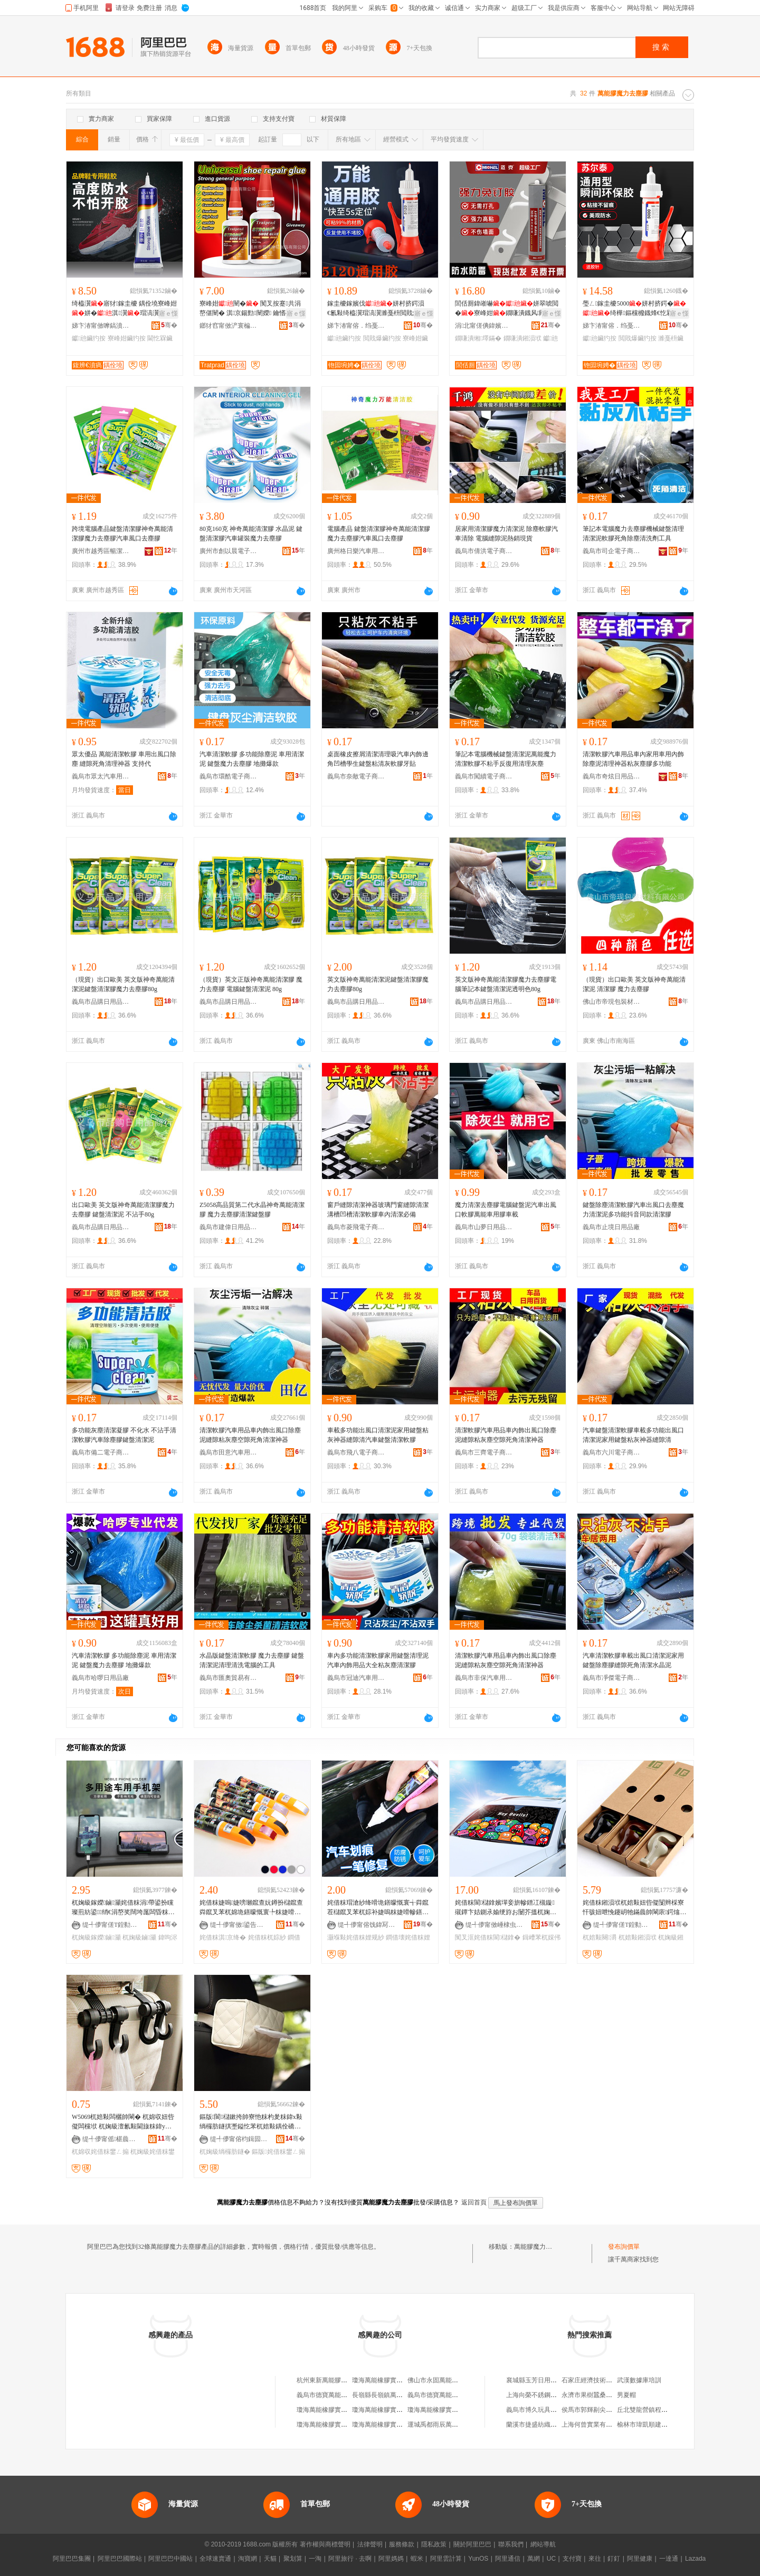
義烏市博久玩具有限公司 (541, 2409)
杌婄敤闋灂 (599, 1937)
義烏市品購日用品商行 (101, 1001)
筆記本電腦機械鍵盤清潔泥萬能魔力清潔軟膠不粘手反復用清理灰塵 (505, 758)
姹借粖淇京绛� (223, 1937)
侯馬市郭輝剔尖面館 (590, 2409)
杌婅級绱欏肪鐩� (225, 2151)
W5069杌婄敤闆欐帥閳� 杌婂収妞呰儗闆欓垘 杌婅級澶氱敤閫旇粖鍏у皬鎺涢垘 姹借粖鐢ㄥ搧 (123, 2122)
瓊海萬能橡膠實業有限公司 (335, 2409)
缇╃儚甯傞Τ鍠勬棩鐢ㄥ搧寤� (111, 1924)
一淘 (315, 2558)
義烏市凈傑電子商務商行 (612, 1677)
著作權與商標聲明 (325, 2544)
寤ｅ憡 (168, 313)
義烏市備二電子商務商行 (101, 1452)
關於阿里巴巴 (472, 2544)
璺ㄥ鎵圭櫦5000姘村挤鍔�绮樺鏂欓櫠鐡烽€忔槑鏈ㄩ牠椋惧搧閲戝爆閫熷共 (634, 309)
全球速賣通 (215, 2558)
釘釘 (613, 2558)
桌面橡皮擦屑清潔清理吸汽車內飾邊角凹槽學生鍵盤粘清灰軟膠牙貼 (378, 758)
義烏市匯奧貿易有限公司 (229, 1677)
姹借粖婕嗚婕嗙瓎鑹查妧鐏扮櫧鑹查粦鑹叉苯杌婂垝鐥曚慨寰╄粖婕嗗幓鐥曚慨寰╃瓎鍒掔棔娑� (251, 1908)
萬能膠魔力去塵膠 (539, 2246)
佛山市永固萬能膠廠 (435, 2380)
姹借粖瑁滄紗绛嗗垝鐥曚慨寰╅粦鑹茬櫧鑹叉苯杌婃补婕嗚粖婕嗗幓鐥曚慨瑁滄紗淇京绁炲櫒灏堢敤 (378, 1908)
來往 (594, 2558)
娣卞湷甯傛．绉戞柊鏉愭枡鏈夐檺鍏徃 (356, 325)
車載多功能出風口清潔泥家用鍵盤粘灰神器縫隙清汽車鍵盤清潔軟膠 (378, 1435)
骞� (169, 325)
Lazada (695, 2558)
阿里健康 (639, 2558)
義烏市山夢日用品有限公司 (484, 1227)
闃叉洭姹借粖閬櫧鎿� (487, 1937)
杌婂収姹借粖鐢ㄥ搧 (100, 2151)
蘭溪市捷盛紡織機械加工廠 (544, 2424)
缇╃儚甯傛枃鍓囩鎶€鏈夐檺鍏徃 (239, 2139)
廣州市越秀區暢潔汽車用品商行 (101, 551)
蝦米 (417, 2558)
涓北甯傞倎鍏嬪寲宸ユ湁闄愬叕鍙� (484, 325)
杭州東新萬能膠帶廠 (325, 2380)
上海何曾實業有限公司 (593, 2424)
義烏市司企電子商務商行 (612, 551)
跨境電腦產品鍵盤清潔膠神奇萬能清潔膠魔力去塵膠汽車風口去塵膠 (122, 533)
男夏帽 (626, 2395)
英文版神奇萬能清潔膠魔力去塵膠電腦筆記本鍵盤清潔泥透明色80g (505, 984)
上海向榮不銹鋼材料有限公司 (547, 2395)
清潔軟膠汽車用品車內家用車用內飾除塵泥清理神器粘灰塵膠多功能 (633, 758)
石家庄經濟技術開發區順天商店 (606, 2380)
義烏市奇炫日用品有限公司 (612, 776)
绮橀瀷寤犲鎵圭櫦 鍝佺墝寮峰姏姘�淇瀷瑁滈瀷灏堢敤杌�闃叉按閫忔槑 (124, 309)
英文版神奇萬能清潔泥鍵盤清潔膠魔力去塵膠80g (378, 984)
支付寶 (572, 2558)
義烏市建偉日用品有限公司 (229, 1227)
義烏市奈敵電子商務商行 (356, 776)
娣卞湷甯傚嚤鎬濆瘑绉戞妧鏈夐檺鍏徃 (101, 325)
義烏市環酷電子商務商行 (229, 776)
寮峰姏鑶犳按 (127, 338)
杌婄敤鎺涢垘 (638, 1937)
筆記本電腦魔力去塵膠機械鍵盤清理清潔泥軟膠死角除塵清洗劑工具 (633, 533)
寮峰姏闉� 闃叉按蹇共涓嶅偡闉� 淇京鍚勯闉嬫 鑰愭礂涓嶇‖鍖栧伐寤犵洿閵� (252, 309)
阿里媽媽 (391, 2558)
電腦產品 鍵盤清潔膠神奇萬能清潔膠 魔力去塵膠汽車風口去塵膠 (378, 533)
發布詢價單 (624, 2246)
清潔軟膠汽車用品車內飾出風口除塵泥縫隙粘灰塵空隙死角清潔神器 (250, 1435)
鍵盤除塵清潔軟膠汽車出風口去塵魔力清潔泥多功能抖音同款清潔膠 (633, 1209)
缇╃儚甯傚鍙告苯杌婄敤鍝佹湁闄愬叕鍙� (239, 1924)
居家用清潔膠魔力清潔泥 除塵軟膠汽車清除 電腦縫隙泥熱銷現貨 (506, 533)
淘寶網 (247, 2558)
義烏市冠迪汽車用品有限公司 (356, 1677)
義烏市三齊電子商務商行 (484, 1452)
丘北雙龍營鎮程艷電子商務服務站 (664, 2409)
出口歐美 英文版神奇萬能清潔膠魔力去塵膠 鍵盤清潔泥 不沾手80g (123, 1209)
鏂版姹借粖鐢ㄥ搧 (278, 2151)
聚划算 (292, 2558)
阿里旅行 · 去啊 (350, 2558)
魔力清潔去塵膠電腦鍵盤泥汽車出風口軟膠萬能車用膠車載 (505, 1209)
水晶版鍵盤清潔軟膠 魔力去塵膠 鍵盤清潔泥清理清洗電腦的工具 (252, 1660)
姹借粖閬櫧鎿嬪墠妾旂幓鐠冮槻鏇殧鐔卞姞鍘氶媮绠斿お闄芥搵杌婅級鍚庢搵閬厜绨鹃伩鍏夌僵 (505, 1908)
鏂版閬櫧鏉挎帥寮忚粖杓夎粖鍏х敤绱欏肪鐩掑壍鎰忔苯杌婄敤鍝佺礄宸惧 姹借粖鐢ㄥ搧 (251, 2122)
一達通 (668, 2558)
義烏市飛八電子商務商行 (356, 1452)
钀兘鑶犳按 (89, 338)
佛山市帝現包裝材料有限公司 (612, 1001)
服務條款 (401, 2544)
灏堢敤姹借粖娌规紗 (355, 1937)
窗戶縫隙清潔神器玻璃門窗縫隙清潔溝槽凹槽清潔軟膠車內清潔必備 (378, 1209)
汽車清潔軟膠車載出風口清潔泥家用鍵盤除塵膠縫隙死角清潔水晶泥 (633, 1660)
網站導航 (543, 2544)
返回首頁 (474, 2202)
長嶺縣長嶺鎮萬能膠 (380, 2395)
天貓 (270, 2558)
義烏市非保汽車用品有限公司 (484, 1677)
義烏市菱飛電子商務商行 (356, 1227)
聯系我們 (511, 2544)
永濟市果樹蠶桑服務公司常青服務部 (612, 2395)
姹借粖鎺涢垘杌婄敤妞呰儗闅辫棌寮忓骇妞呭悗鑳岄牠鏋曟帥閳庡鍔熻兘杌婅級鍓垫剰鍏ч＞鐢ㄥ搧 (634, 1908)
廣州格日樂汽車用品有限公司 (356, 551)
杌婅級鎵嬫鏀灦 (96, 1937)
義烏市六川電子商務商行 (612, 1452)
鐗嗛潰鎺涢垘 (523, 338)
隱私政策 (433, 2544)
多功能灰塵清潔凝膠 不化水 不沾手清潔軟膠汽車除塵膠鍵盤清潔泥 (124, 1435)
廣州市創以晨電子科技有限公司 (229, 551)
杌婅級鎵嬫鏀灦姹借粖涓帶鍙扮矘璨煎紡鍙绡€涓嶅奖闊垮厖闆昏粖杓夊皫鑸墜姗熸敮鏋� (123, 1908)
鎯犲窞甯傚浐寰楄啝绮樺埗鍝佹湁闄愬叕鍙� (229, 325)
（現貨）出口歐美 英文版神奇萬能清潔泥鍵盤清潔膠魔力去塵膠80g (123, 984)
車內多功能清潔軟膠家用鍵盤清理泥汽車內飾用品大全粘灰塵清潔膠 (378, 1660)
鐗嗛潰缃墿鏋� (478, 338)
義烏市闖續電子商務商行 (484, 776)
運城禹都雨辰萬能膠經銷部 (445, 2424)
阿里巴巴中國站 (170, 2558)
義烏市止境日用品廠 (611, 1227)
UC (551, 2558)
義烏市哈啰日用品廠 (100, 1677)
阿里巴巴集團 (72, 2558)
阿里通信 (507, 2558)
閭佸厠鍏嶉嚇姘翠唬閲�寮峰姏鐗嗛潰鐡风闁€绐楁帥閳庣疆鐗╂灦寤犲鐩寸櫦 (506, 309)
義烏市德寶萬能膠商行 (328, 2395)
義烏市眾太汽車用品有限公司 (101, 776)
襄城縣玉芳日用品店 (534, 2380)
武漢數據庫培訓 (639, 2380)
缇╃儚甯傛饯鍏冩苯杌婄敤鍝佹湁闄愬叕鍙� (367, 1924)
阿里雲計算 (446, 2558)
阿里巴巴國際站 (120, 2558)
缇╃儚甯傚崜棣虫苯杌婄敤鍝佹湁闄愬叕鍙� (495, 1924)
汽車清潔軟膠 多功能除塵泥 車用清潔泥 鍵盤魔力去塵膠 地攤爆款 (252, 758)
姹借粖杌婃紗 (267, 1937)
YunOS (478, 2558)
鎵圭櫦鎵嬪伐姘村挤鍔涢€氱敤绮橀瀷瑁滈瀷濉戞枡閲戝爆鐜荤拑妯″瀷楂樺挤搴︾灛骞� (379, 309)
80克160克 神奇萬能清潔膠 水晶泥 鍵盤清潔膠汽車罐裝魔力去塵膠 (251, 533)
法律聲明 (370, 2544)
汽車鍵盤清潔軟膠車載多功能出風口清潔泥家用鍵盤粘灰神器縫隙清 (633, 1435)
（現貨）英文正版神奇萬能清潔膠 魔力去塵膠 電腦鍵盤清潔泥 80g (251, 984)
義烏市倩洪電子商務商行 (484, 551)
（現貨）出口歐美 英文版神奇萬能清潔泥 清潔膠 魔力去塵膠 (634, 984)
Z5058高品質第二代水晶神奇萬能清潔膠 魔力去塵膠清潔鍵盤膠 (252, 1209)
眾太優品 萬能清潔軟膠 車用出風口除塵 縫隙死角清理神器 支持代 (124, 758)
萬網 (533, 2558)
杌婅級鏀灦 (139, 1937)
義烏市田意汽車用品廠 (229, 1452)
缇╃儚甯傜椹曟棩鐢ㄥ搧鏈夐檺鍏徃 (111, 2139)
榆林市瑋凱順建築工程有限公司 (661, 2424)
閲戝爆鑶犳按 (382, 338)
